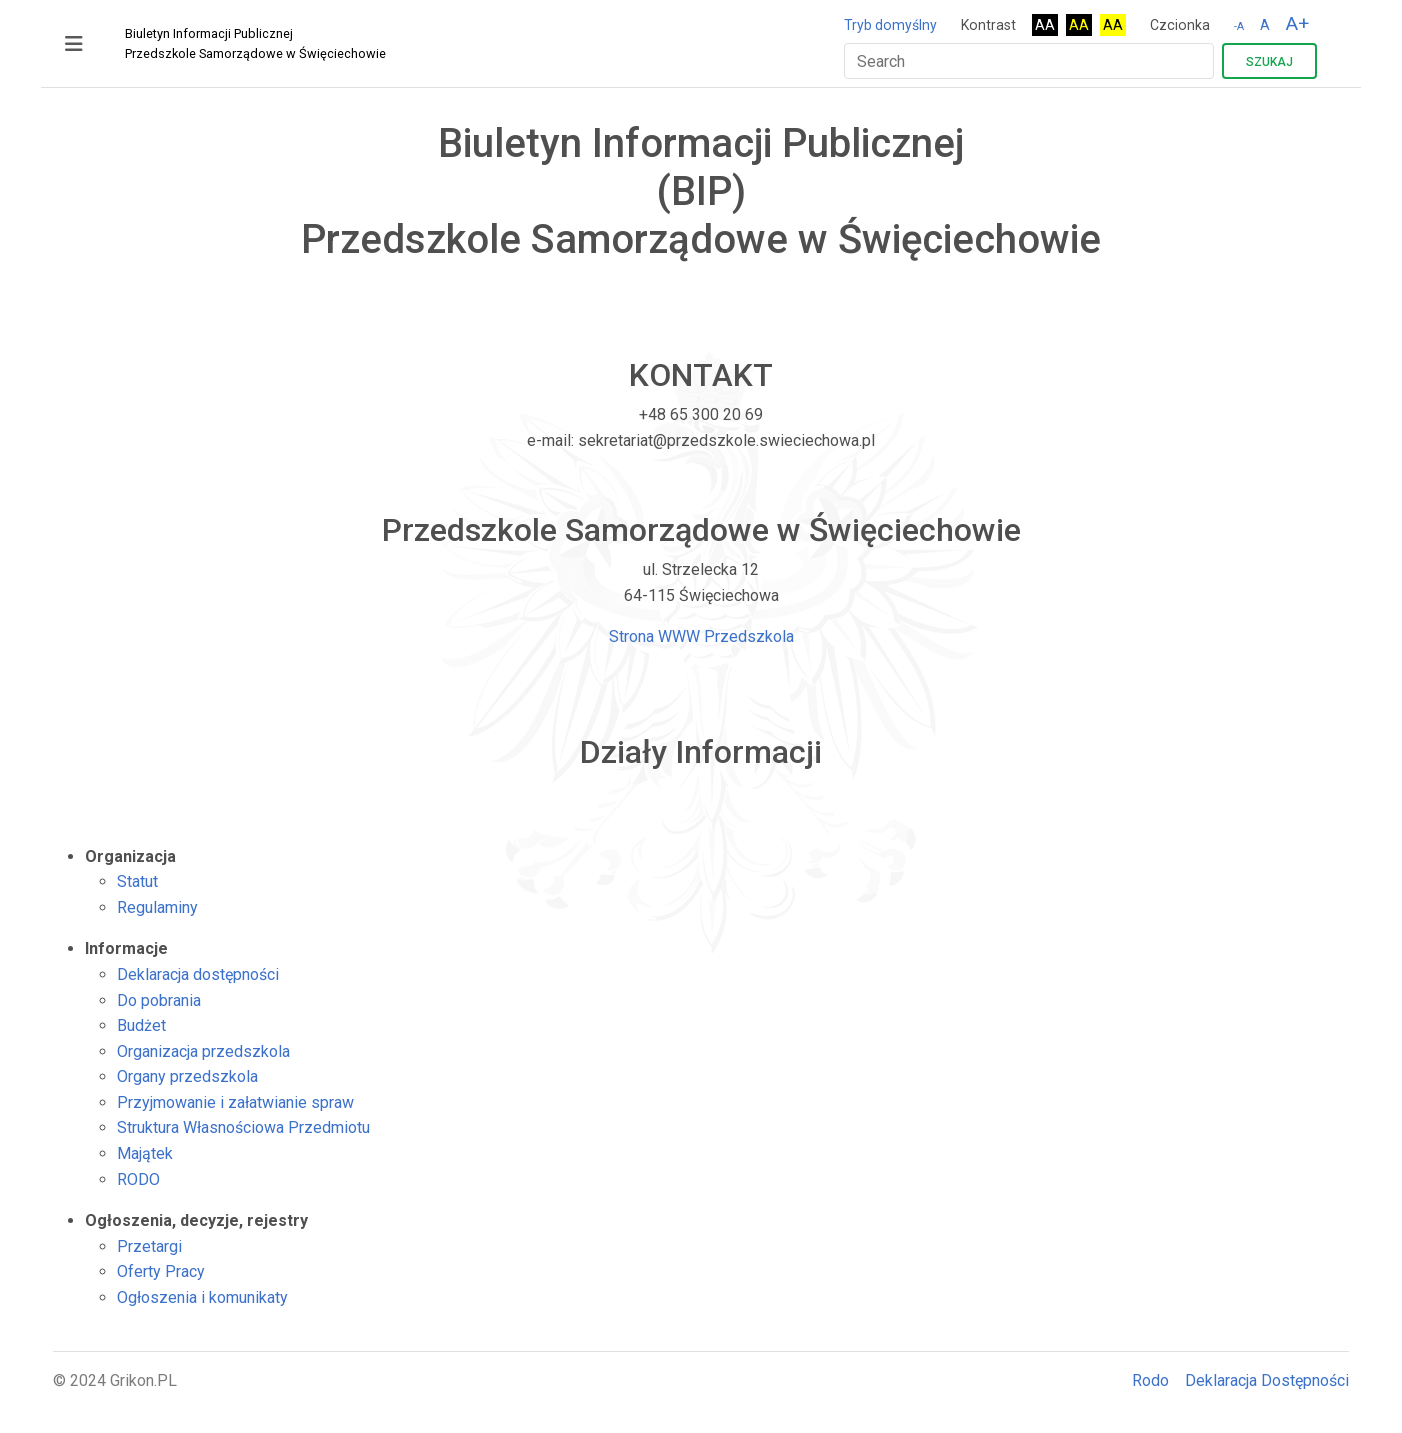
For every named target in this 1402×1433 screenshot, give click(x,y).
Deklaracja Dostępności (1267, 1380)
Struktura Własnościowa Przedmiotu (243, 1127)
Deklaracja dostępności (198, 974)
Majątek (145, 1153)
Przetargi (149, 1246)
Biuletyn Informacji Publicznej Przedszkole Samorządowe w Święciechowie (255, 43)
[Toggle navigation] (74, 44)
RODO (138, 1179)
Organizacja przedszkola (203, 1051)
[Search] (1029, 61)
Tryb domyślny (890, 25)
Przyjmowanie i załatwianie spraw (235, 1102)
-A (1239, 26)
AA (1045, 25)
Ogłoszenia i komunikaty (202, 1297)
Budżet (141, 1025)
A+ (1297, 23)
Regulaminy (157, 907)
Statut (137, 881)
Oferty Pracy (161, 1271)
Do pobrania (159, 1000)
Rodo (1150, 1380)
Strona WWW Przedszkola (701, 636)
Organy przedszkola (187, 1076)
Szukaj (1269, 62)
